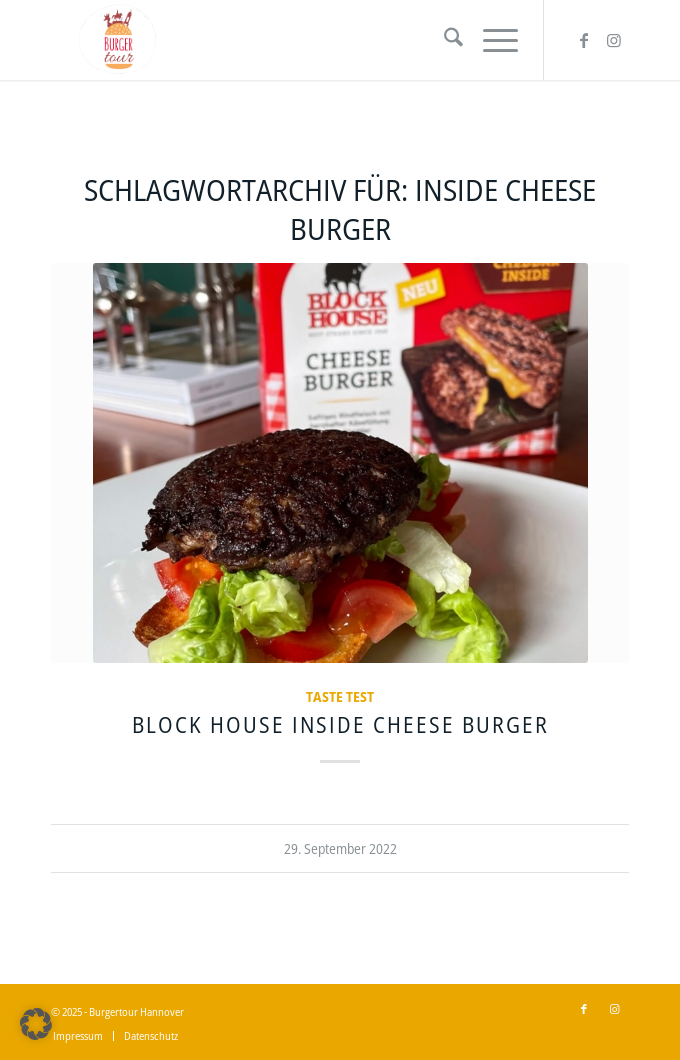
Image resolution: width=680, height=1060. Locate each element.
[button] (36, 1024)
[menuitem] (443, 40)
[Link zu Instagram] (614, 40)
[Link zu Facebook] (584, 40)
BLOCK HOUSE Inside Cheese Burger (340, 724)
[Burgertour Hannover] (282, 40)
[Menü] (490, 40)
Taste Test (340, 696)
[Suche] (443, 40)
